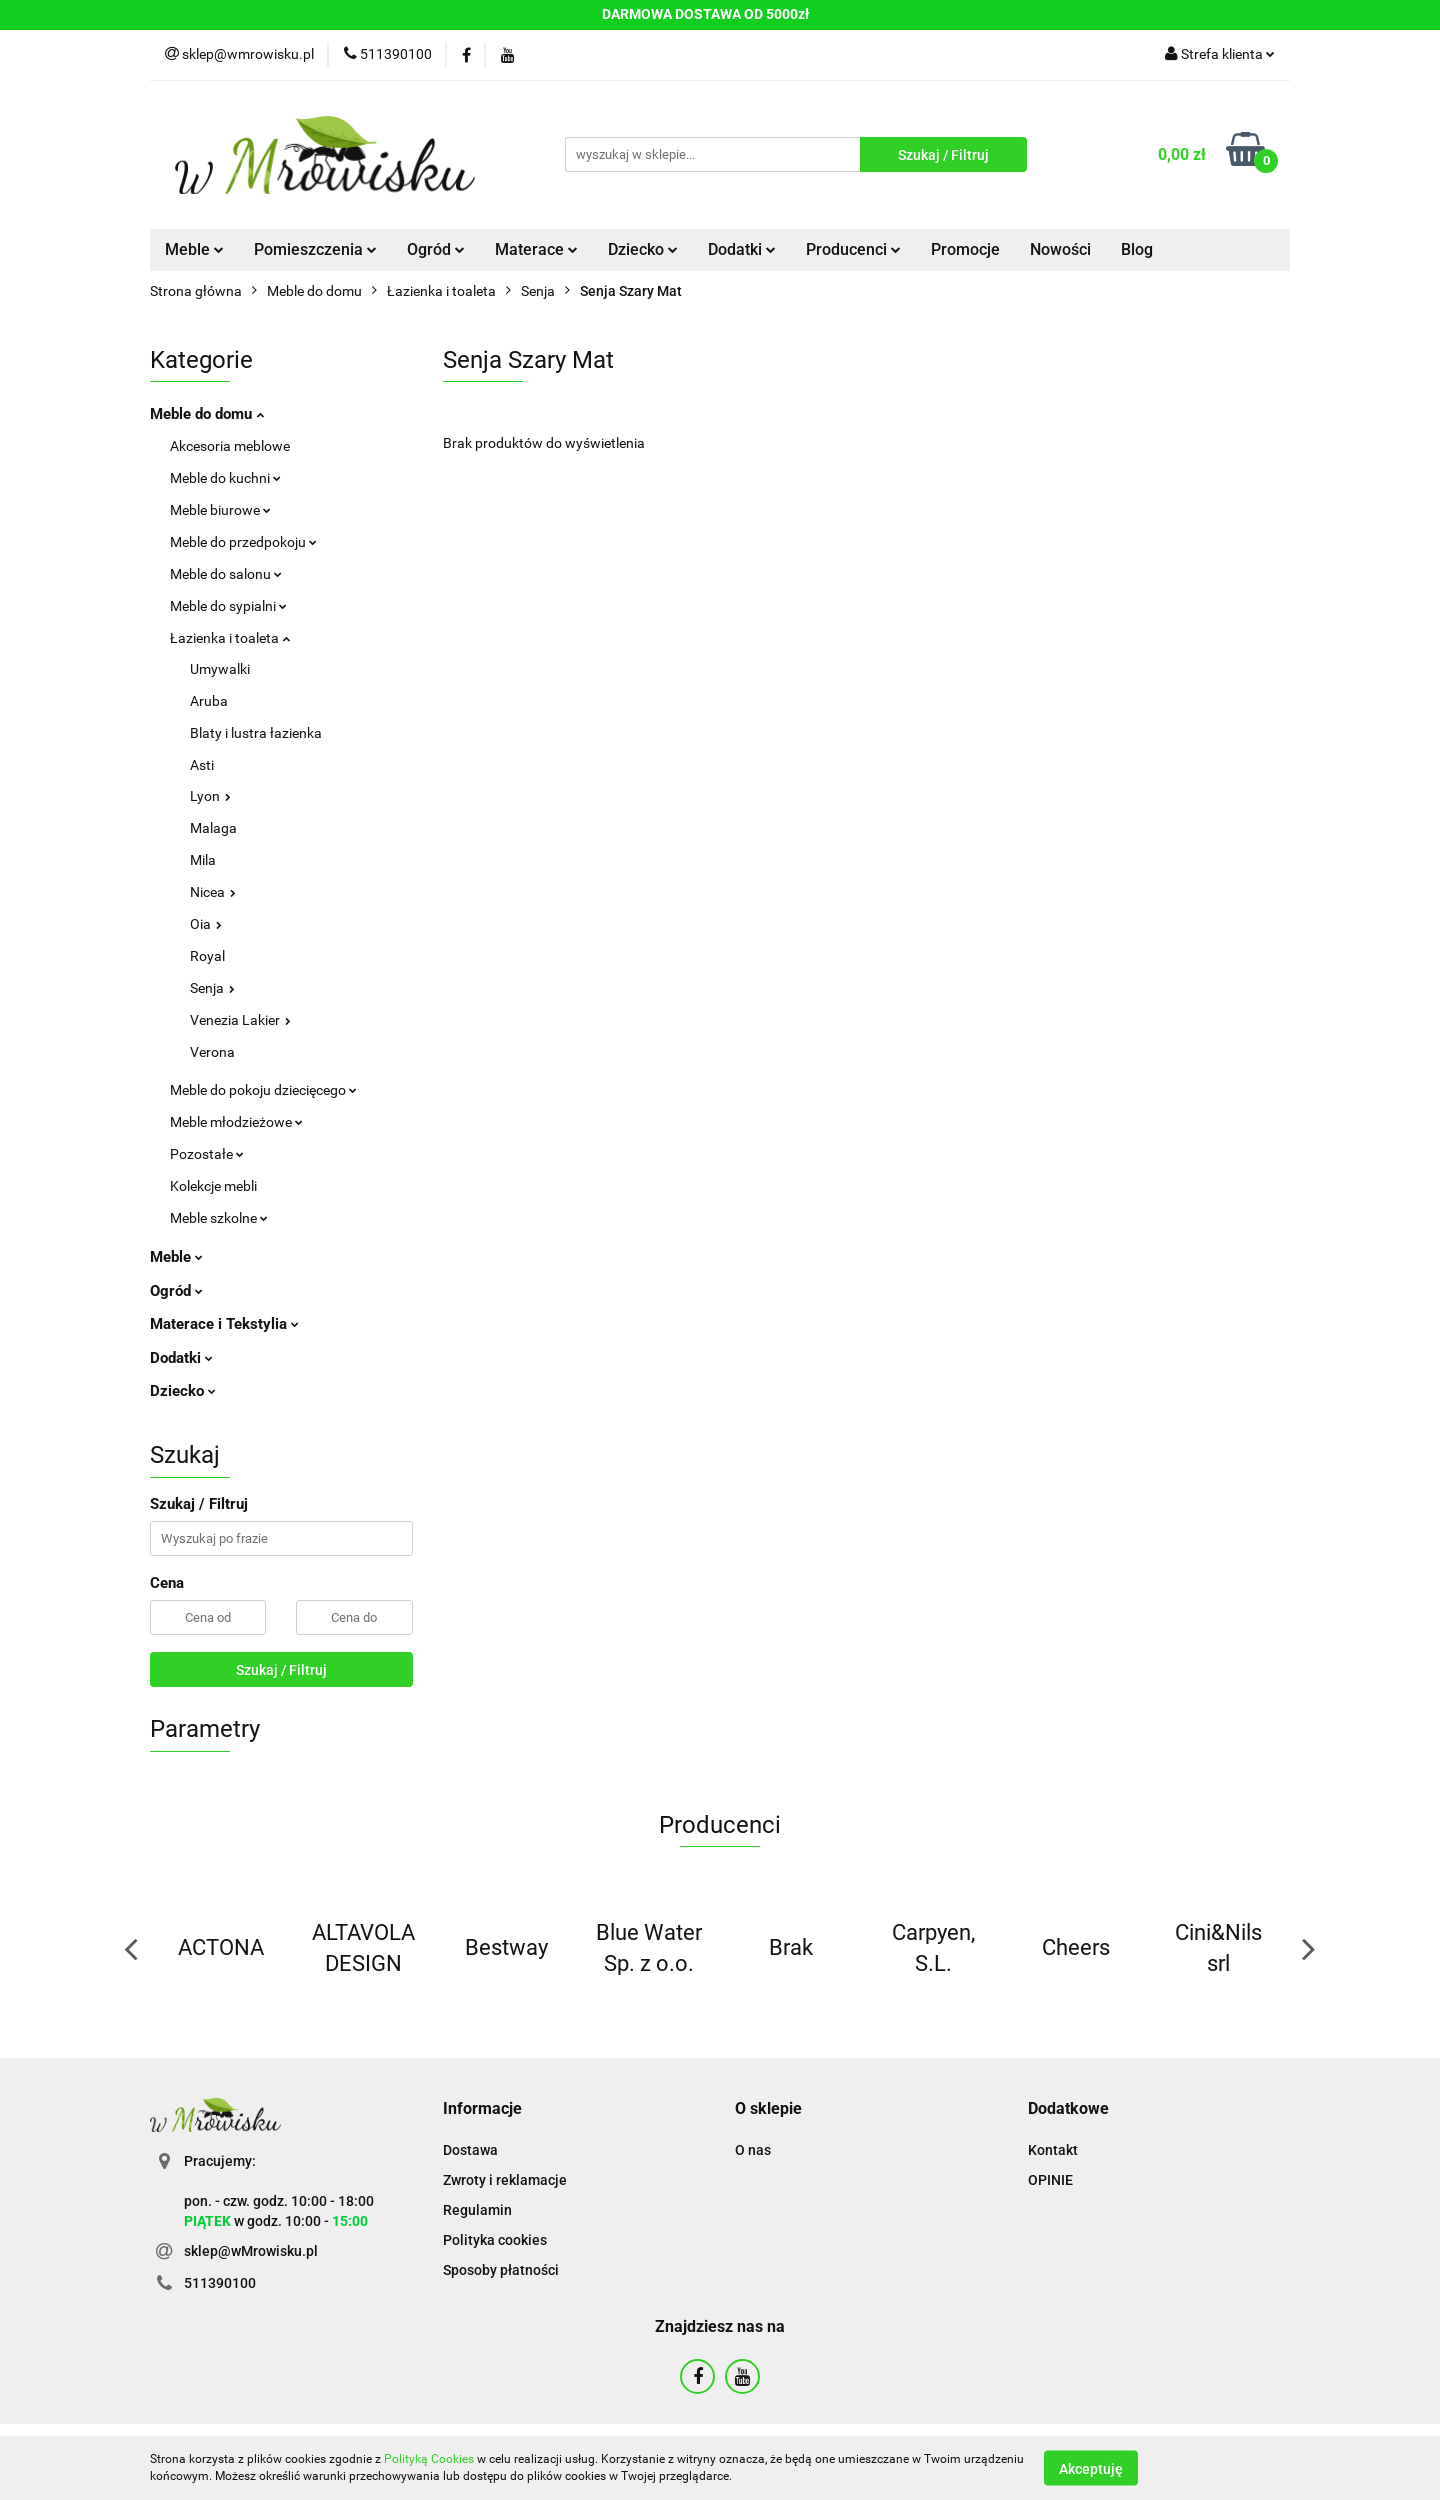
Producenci (853, 249)
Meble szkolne (219, 1218)
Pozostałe (207, 1154)
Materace (536, 249)
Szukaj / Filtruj (281, 1670)
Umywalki (220, 669)
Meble (194, 249)
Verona (212, 1052)
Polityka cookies (495, 2240)
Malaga (213, 828)
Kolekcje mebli (213, 1186)
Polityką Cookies (429, 2459)
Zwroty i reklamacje (505, 2180)
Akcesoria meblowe (230, 446)
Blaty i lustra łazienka (256, 733)
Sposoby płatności (501, 2270)
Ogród (436, 249)
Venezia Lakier (240, 1020)
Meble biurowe (220, 510)
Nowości (1060, 249)
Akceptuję (1091, 2468)
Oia (206, 924)
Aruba (209, 701)
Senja (212, 988)
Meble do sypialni (228, 606)
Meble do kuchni (225, 478)
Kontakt (1053, 2150)
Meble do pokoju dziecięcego (263, 1090)
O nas (753, 2150)
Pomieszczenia (315, 249)
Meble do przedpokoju (243, 542)
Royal (207, 956)
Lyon (210, 796)
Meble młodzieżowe (236, 1122)
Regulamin (477, 2210)
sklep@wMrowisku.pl (251, 2251)
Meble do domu (207, 414)
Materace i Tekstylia (224, 1324)
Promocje (965, 249)
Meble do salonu (226, 574)
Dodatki (742, 249)
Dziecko (643, 249)
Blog (1137, 249)
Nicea (213, 892)
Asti (202, 765)
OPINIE (1050, 2180)
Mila (203, 860)
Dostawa (470, 2150)
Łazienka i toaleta (230, 638)
